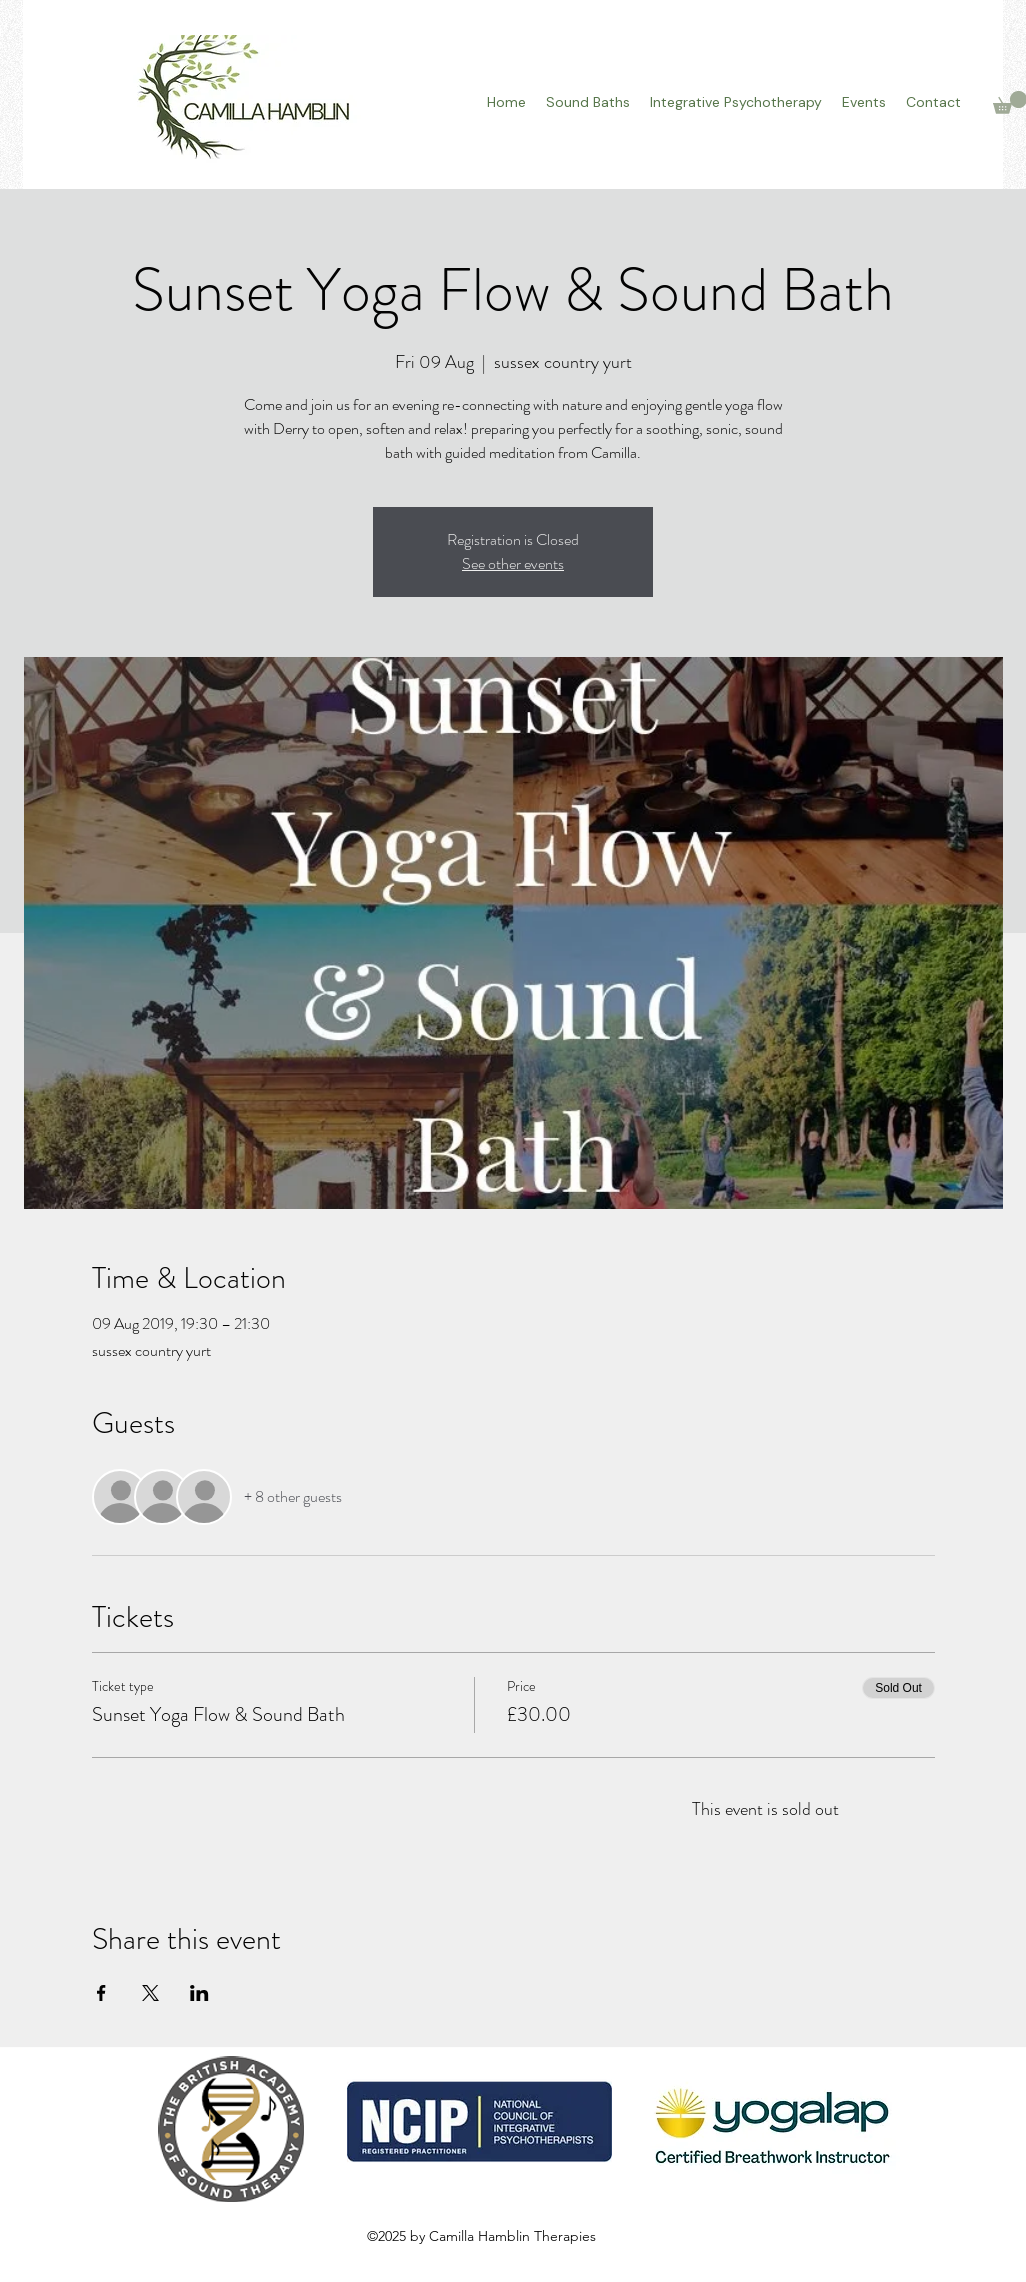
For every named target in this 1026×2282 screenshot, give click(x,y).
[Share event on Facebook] (101, 1993)
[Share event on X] (150, 1993)
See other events (513, 563)
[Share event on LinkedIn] (199, 1993)
